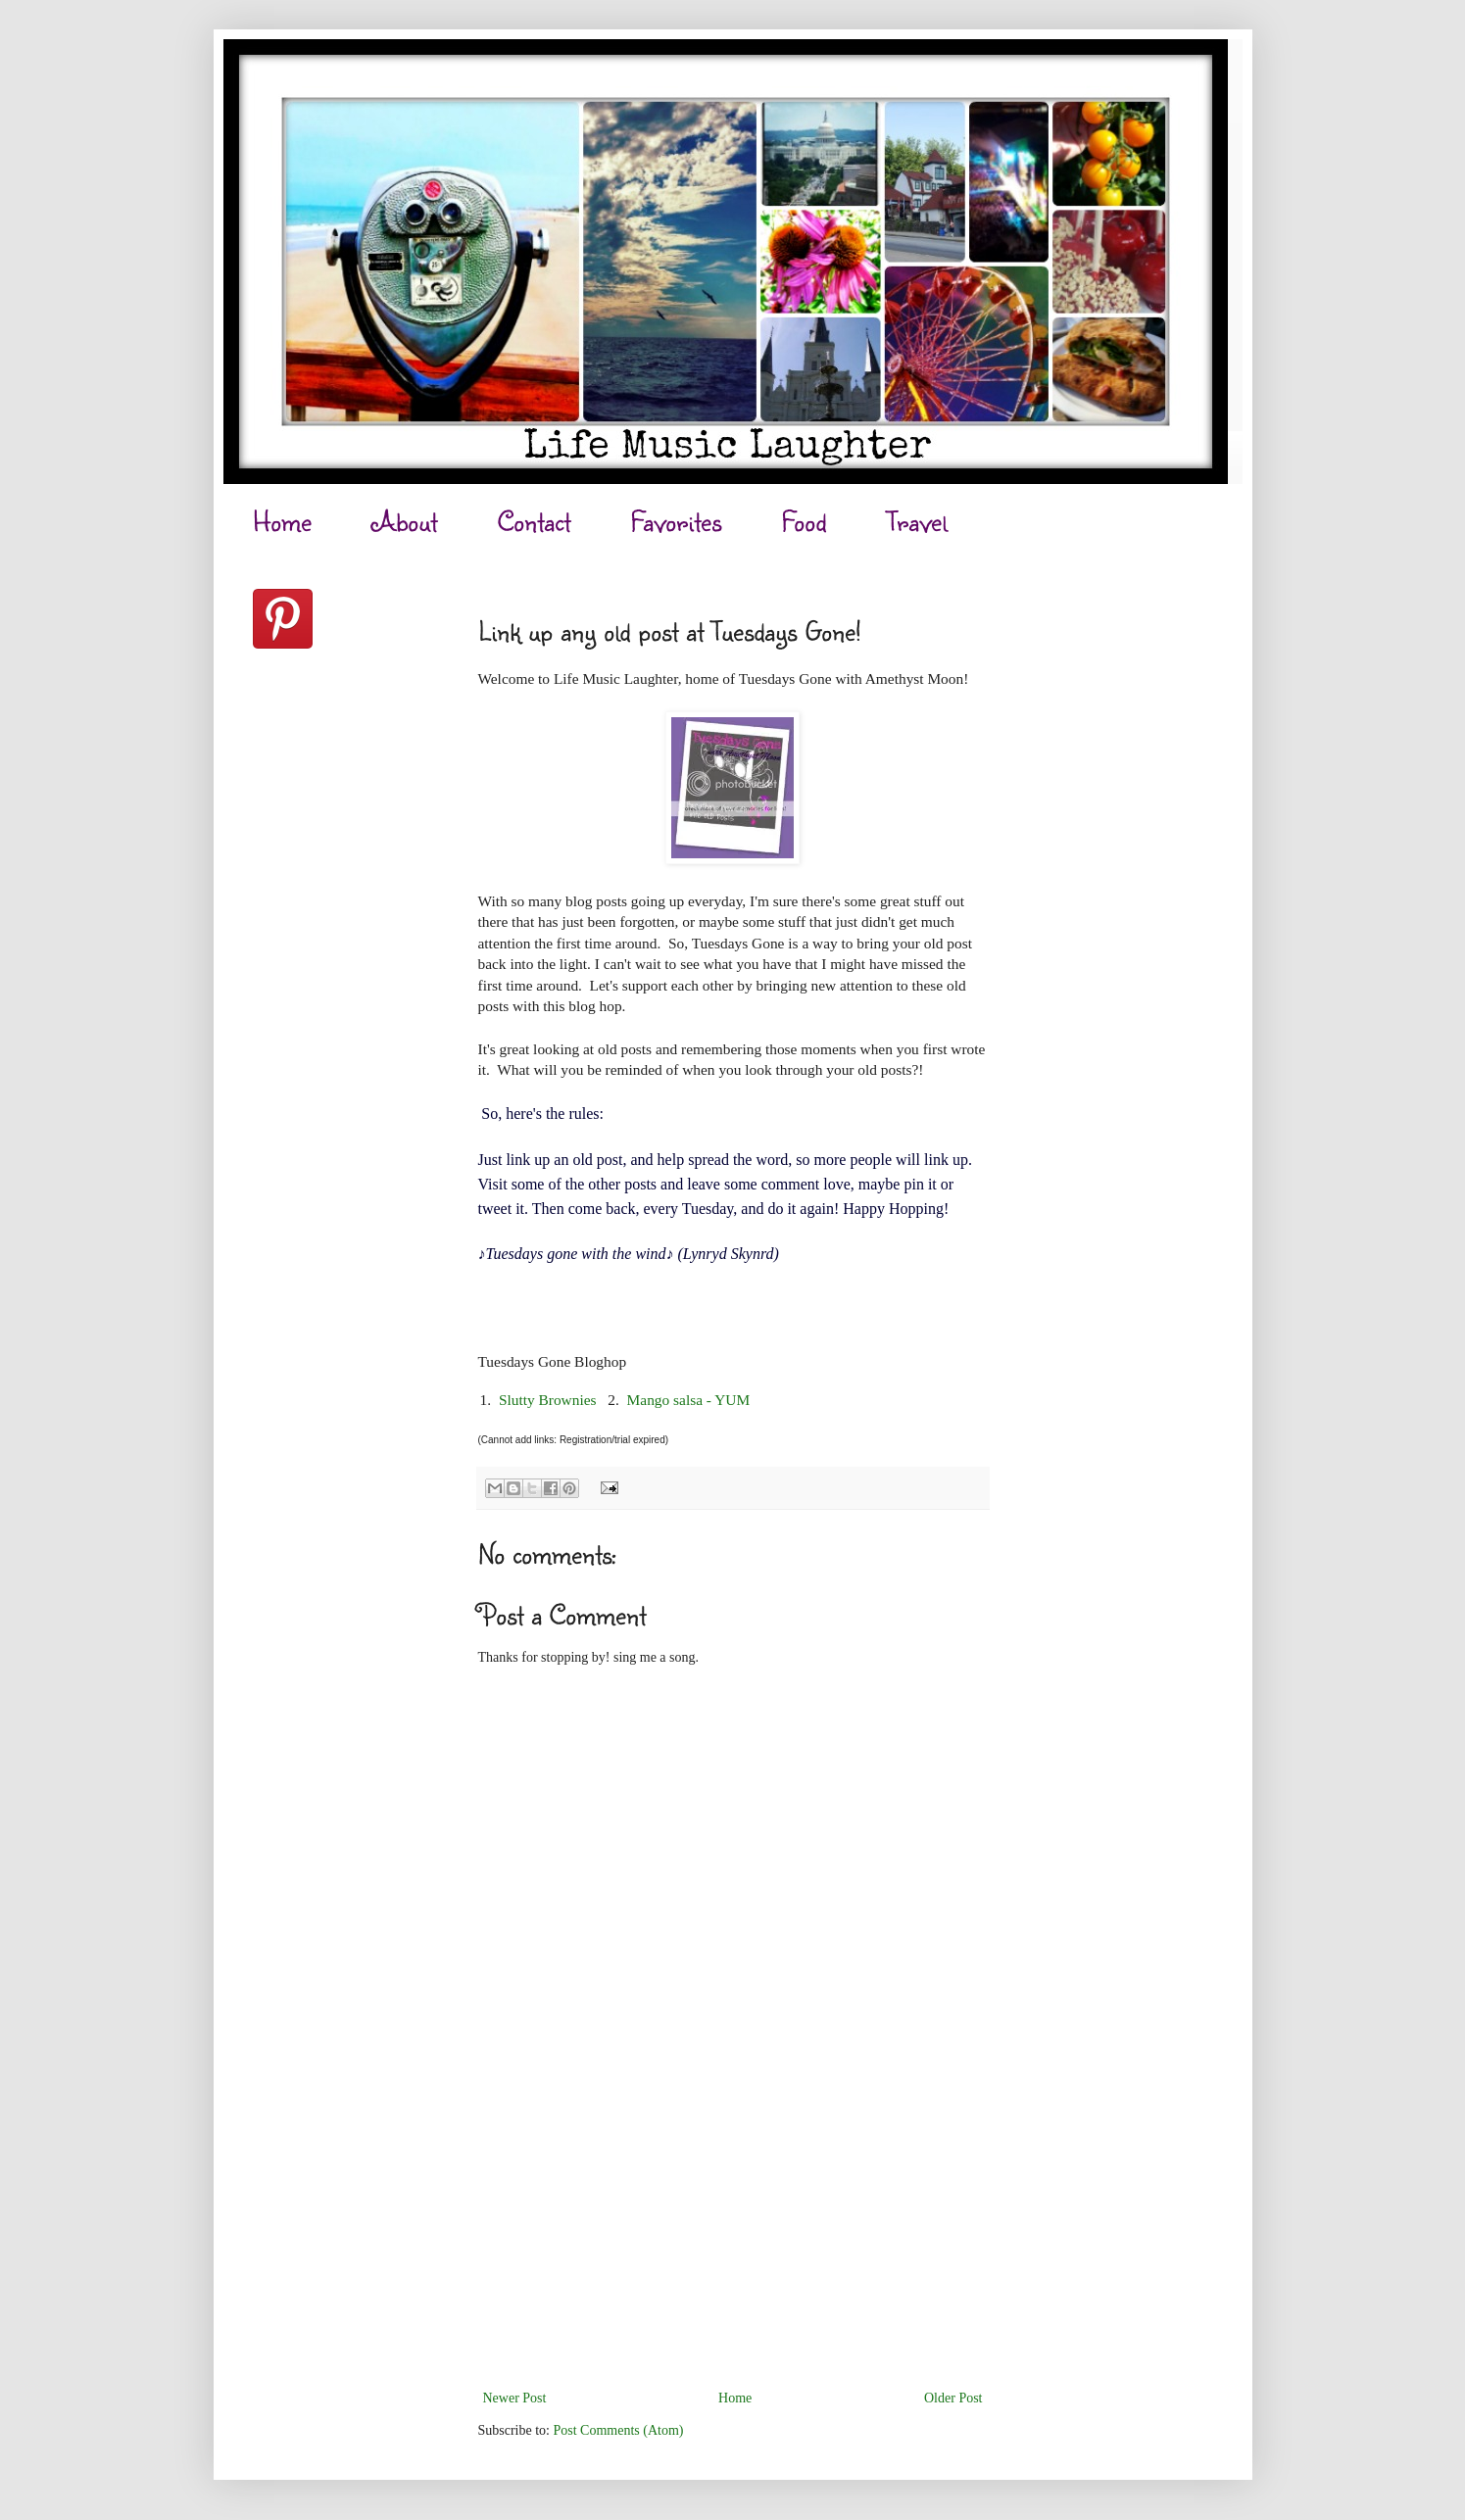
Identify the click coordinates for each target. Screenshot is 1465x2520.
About (404, 521)
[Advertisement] (733, 2238)
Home (282, 521)
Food (804, 521)
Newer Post (515, 2398)
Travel (917, 521)
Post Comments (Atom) (619, 2430)
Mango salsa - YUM (689, 1399)
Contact (534, 521)
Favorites (676, 521)
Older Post (953, 2398)
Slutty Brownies (548, 1399)
